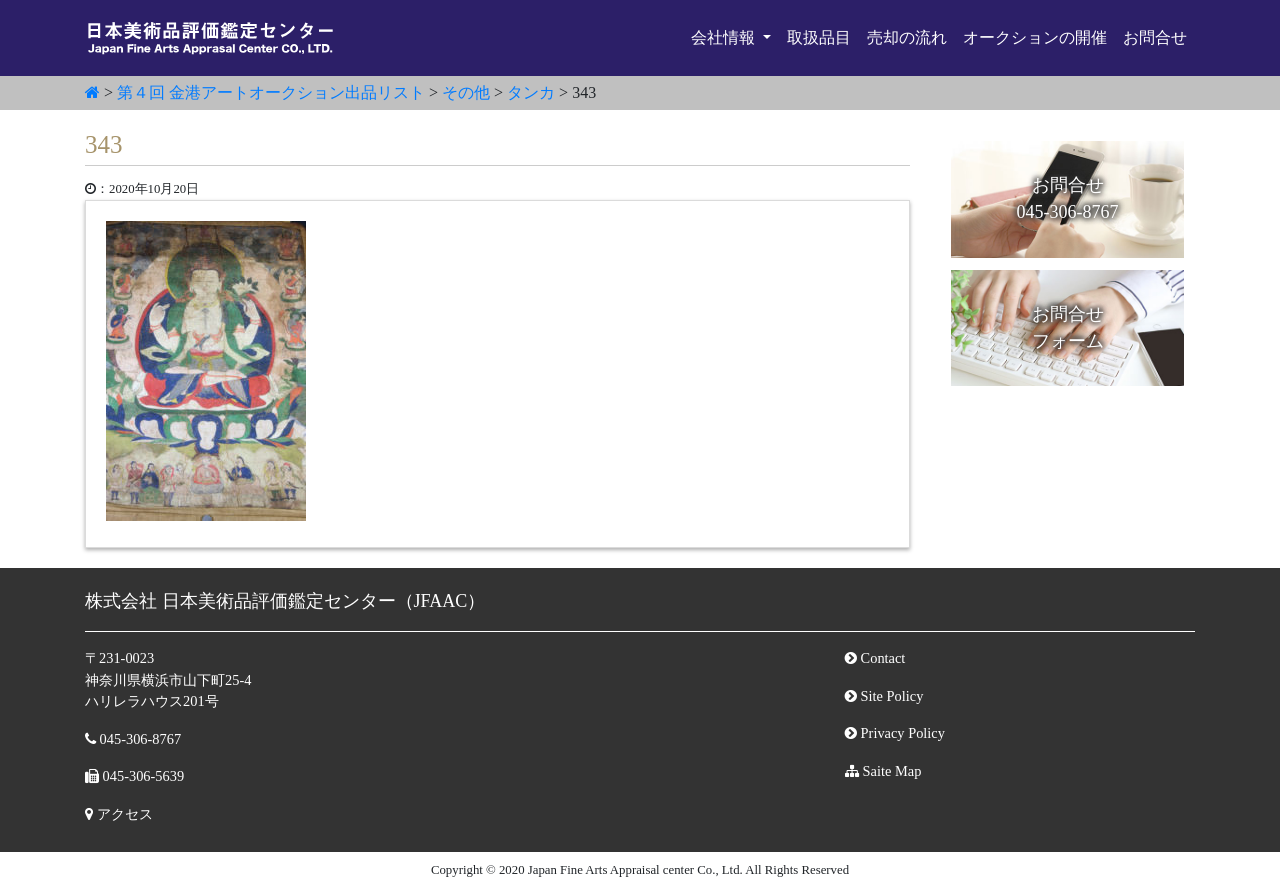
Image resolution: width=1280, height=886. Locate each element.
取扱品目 (819, 37)
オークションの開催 (1035, 37)
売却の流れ (907, 37)
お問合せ (1155, 37)
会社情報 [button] (725, 37)
